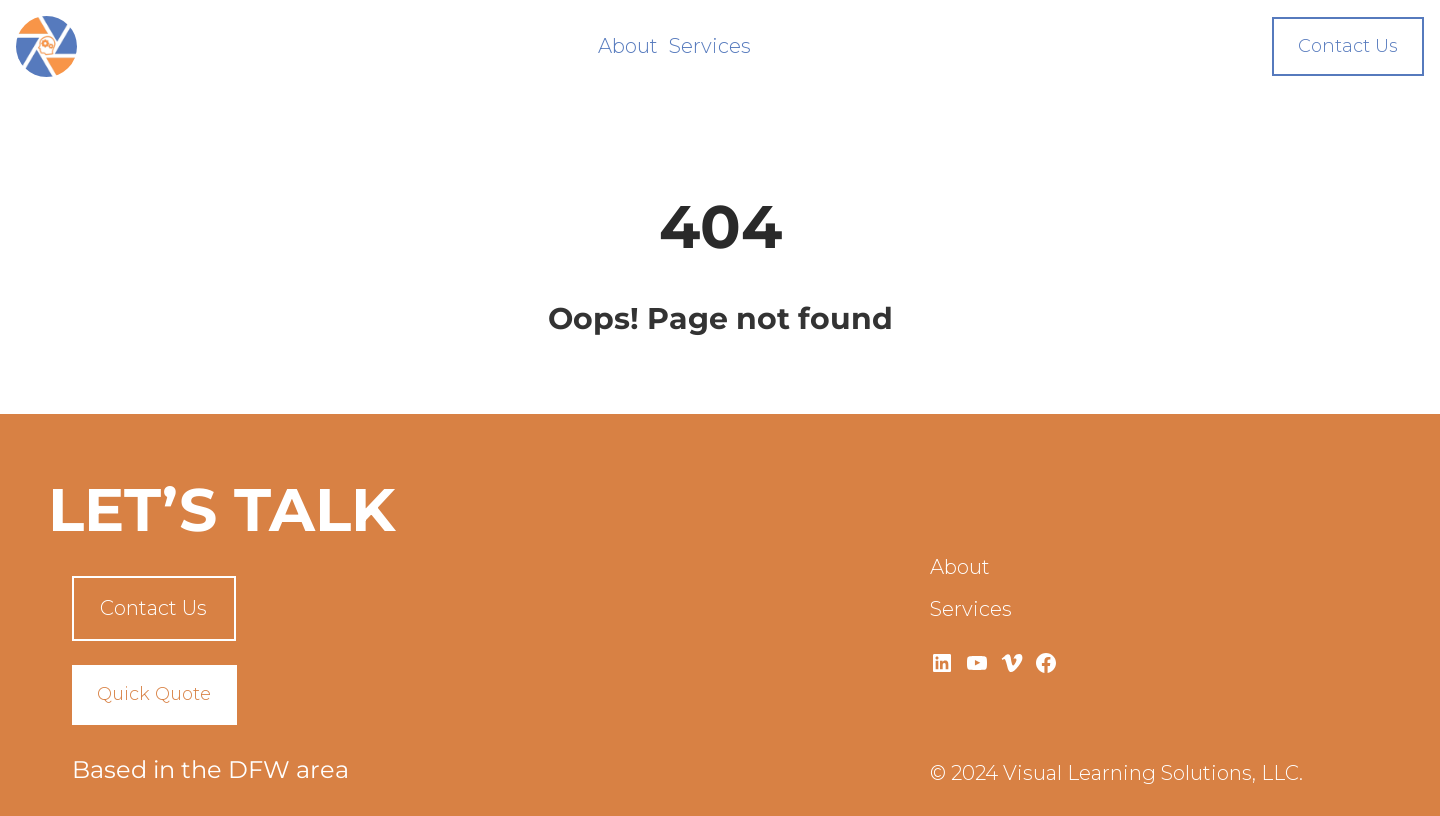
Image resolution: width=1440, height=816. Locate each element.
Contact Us (1348, 46)
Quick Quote (154, 694)
